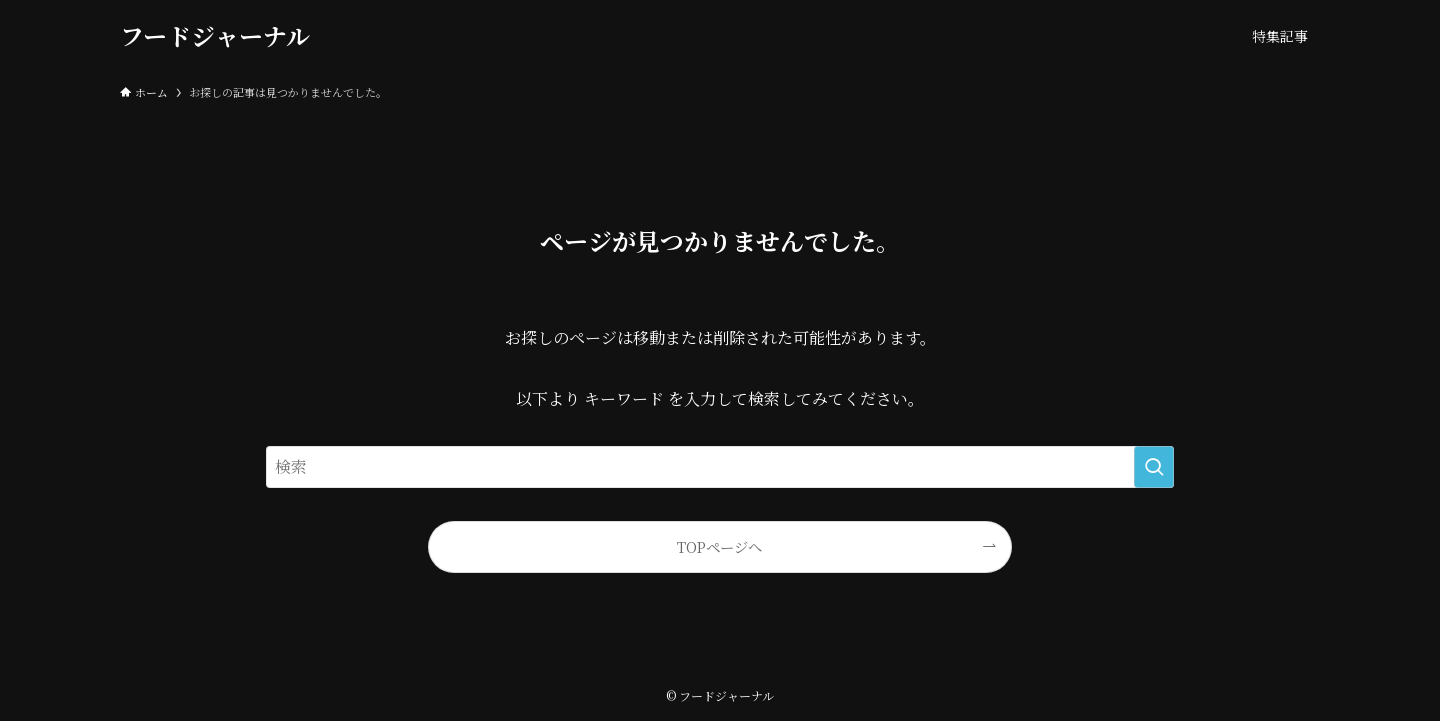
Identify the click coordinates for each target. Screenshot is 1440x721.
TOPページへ (719, 546)
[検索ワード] (720, 467)
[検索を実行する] (1154, 467)
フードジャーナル (215, 36)
